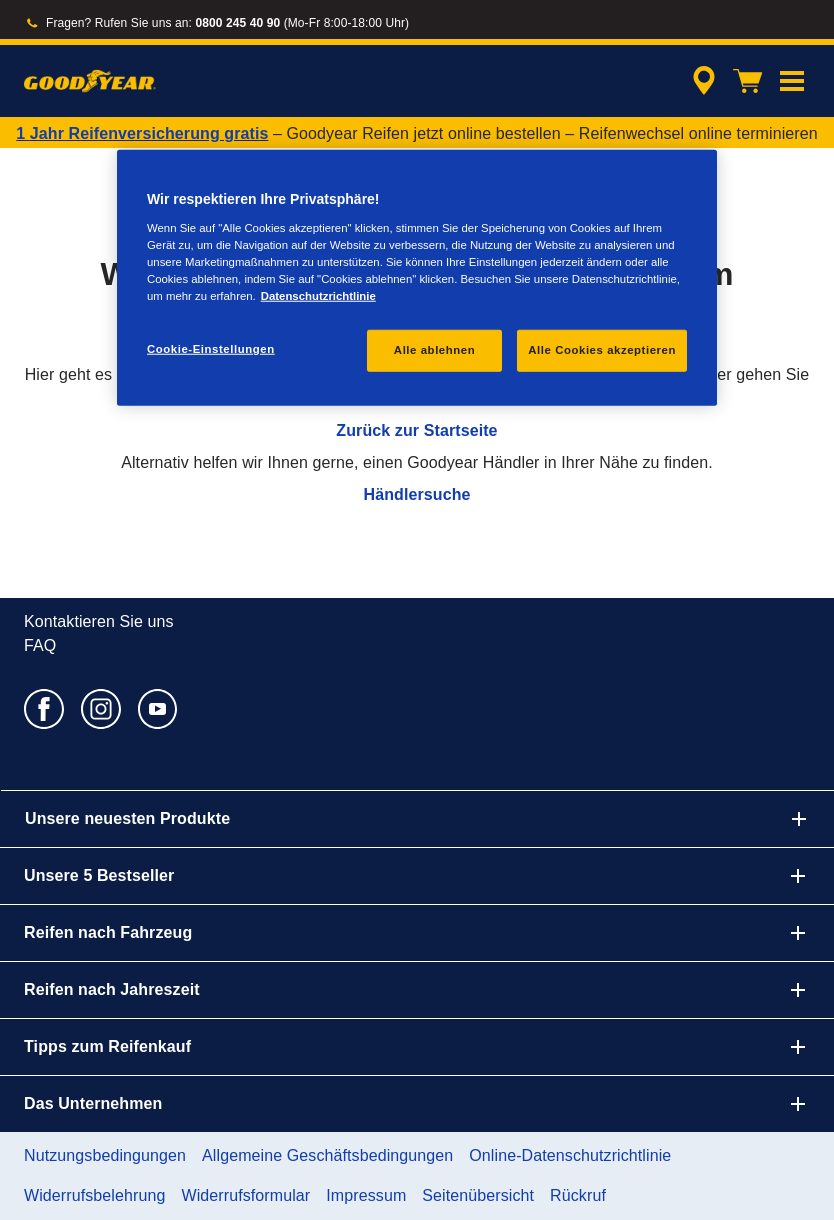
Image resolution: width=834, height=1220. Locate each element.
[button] (792, 81)
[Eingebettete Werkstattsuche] (701, 81)
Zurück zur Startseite (416, 430)
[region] (417, 278)
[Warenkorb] (748, 81)
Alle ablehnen (434, 350)
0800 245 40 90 (237, 23)
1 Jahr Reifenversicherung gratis (142, 133)
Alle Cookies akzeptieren (602, 350)
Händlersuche (416, 494)
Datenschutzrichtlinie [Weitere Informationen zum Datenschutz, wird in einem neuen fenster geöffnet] (318, 296)
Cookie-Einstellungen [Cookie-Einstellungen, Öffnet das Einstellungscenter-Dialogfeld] (211, 349)
